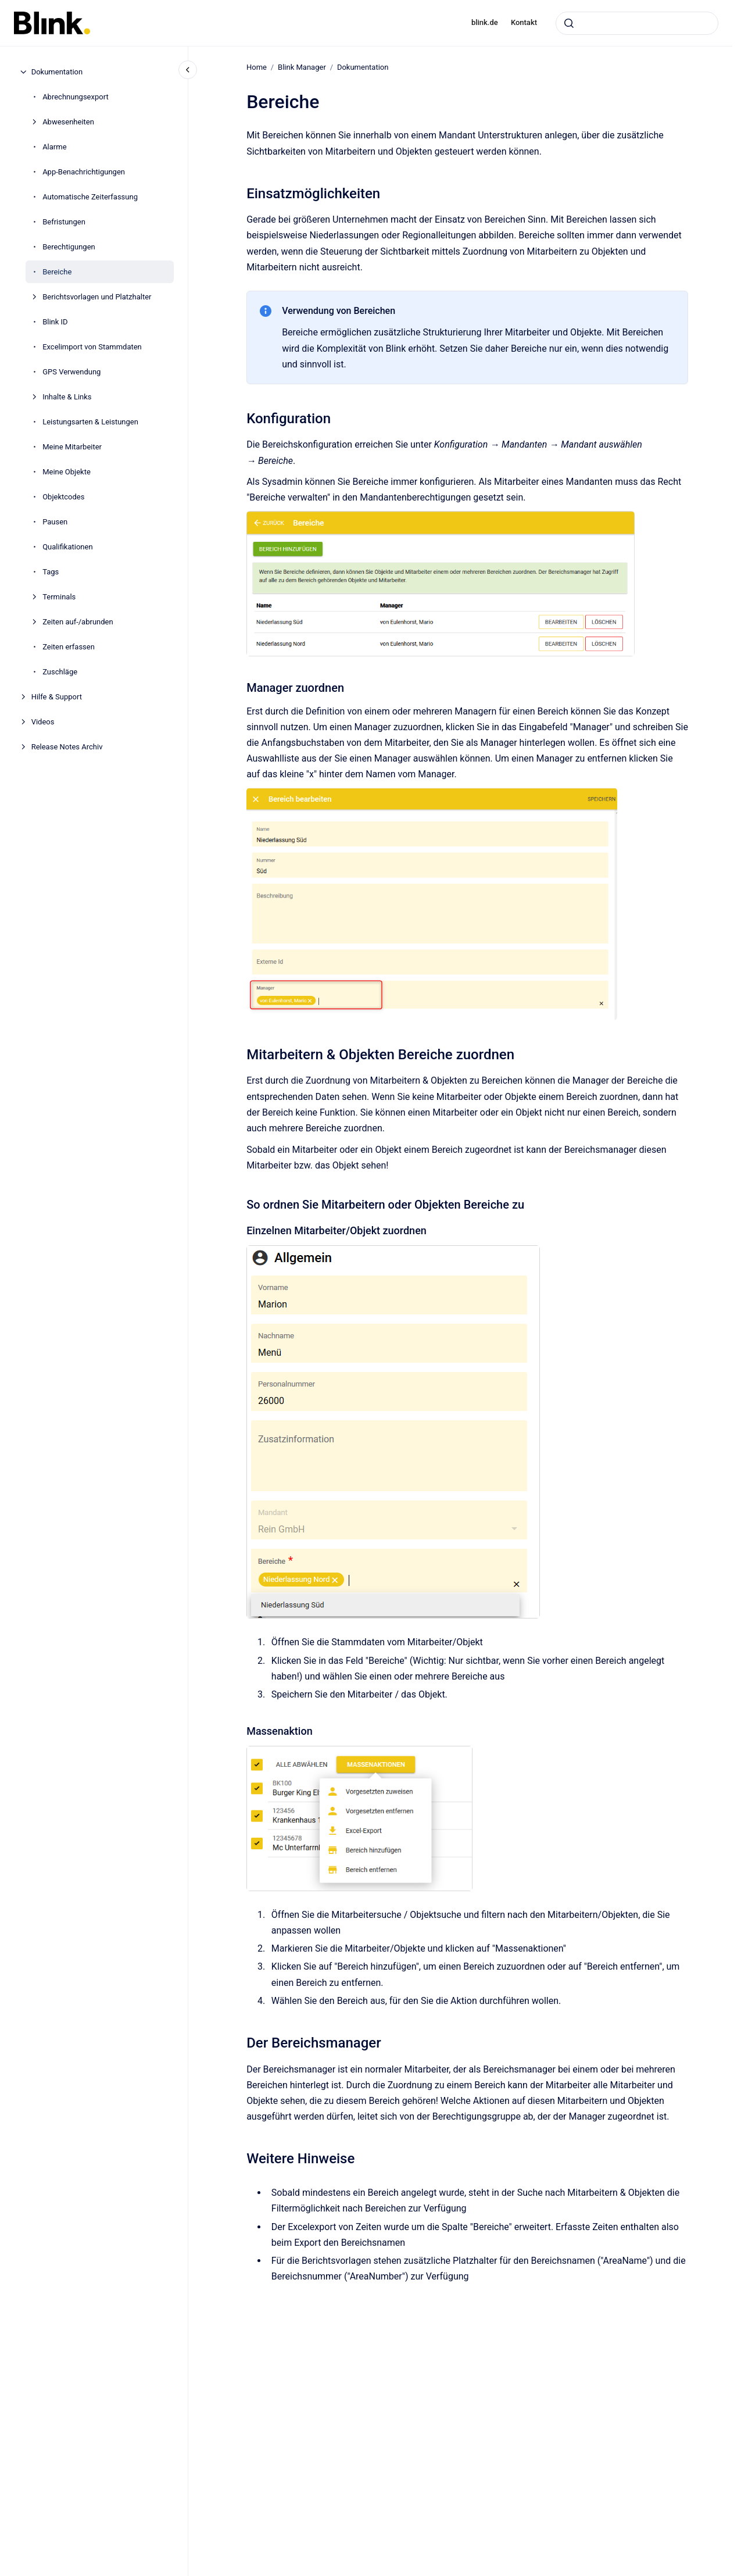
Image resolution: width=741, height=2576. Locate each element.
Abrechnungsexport (75, 96)
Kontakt (524, 22)
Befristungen (63, 221)
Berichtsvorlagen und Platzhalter (96, 296)
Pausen (54, 521)
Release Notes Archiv (67, 746)
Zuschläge (59, 671)
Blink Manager (302, 67)
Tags (50, 571)
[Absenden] (569, 23)
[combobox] (637, 23)
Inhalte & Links (66, 396)
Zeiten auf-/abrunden (77, 621)
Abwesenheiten (68, 121)
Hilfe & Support (56, 696)
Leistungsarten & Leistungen (90, 421)
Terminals (59, 596)
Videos (43, 721)
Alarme (54, 146)
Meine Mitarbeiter (72, 446)
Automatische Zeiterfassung (90, 196)
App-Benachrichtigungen (83, 171)
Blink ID (54, 321)
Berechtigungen (68, 246)
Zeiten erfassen (68, 646)
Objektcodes (63, 496)
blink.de (484, 22)
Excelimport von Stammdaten (92, 346)
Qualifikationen (67, 546)
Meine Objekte (66, 471)
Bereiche (56, 271)
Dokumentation (57, 71)
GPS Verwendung (71, 371)
